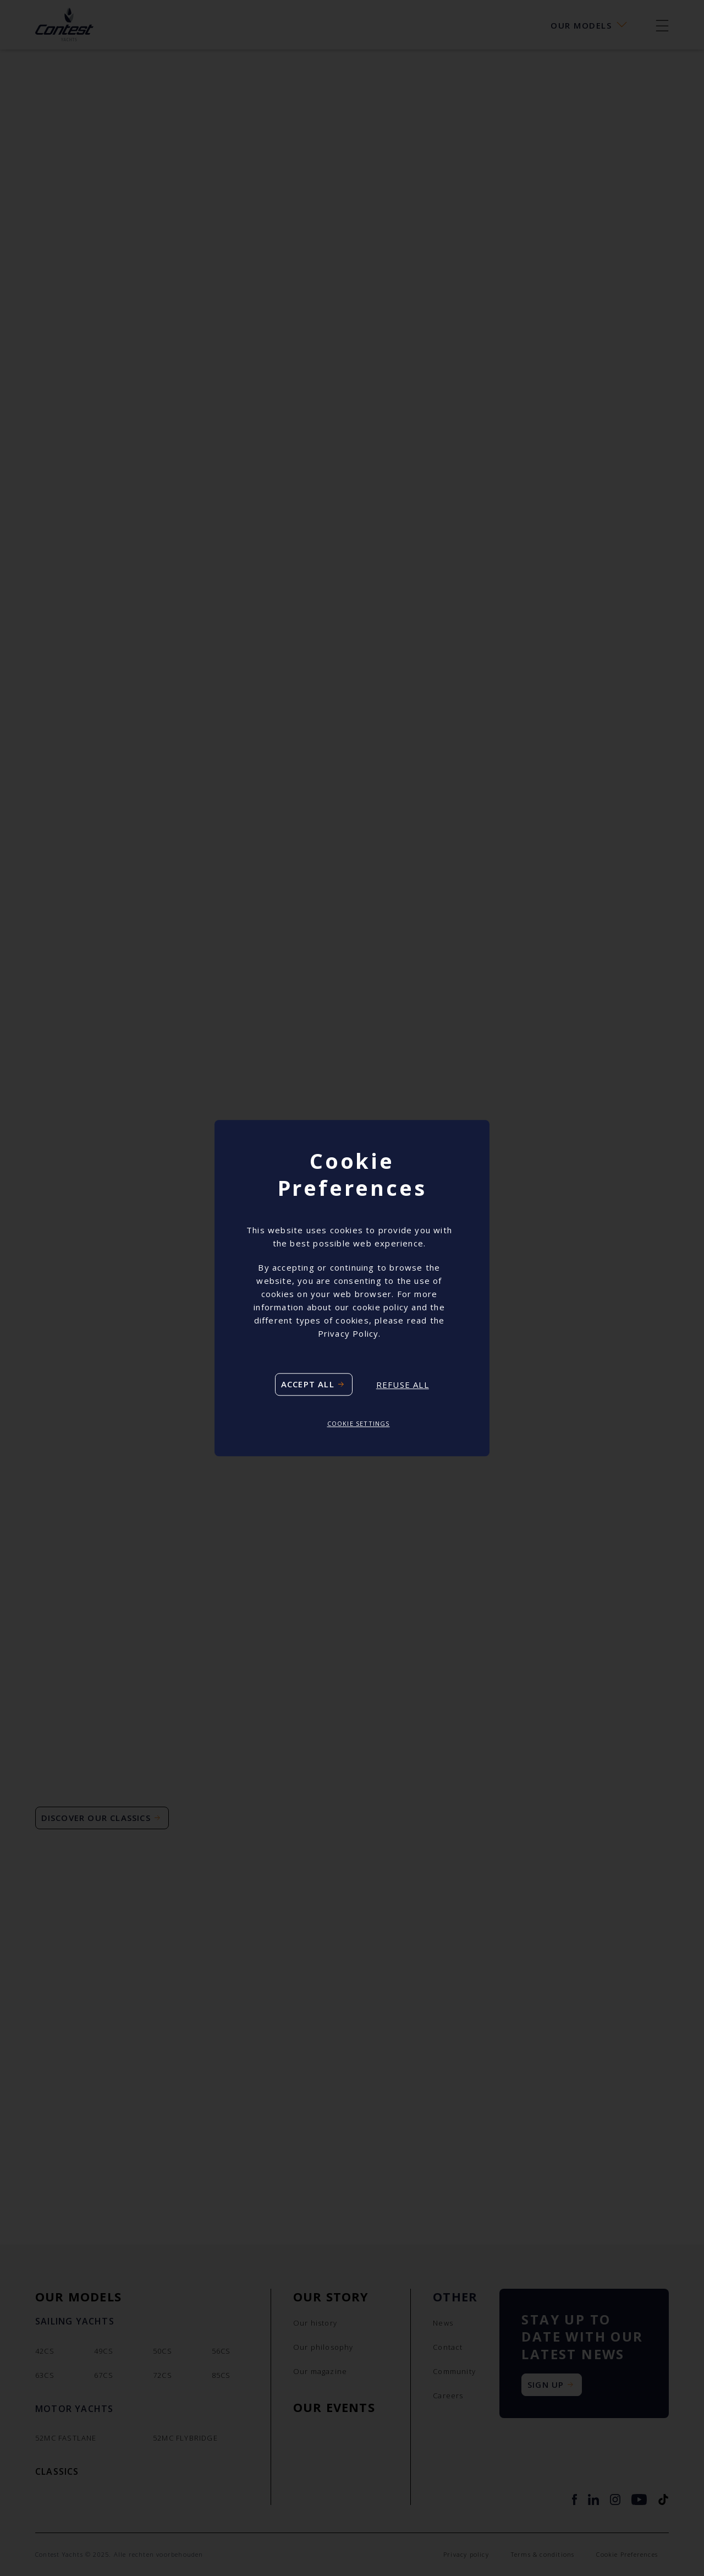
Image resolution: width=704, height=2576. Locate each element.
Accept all (307, 1384)
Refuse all (402, 1384)
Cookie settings (358, 1424)
